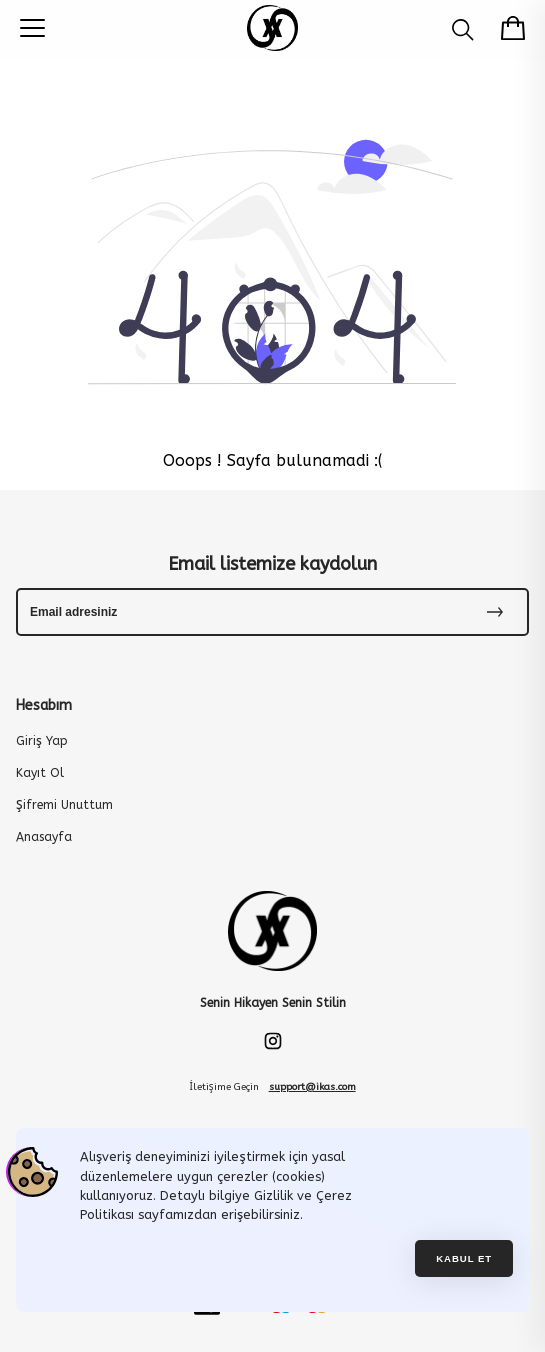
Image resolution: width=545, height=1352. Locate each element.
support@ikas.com (312, 1087)
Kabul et (464, 1258)
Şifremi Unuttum (64, 805)
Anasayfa (44, 837)
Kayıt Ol (40, 773)
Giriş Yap (42, 741)
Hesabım (44, 705)
